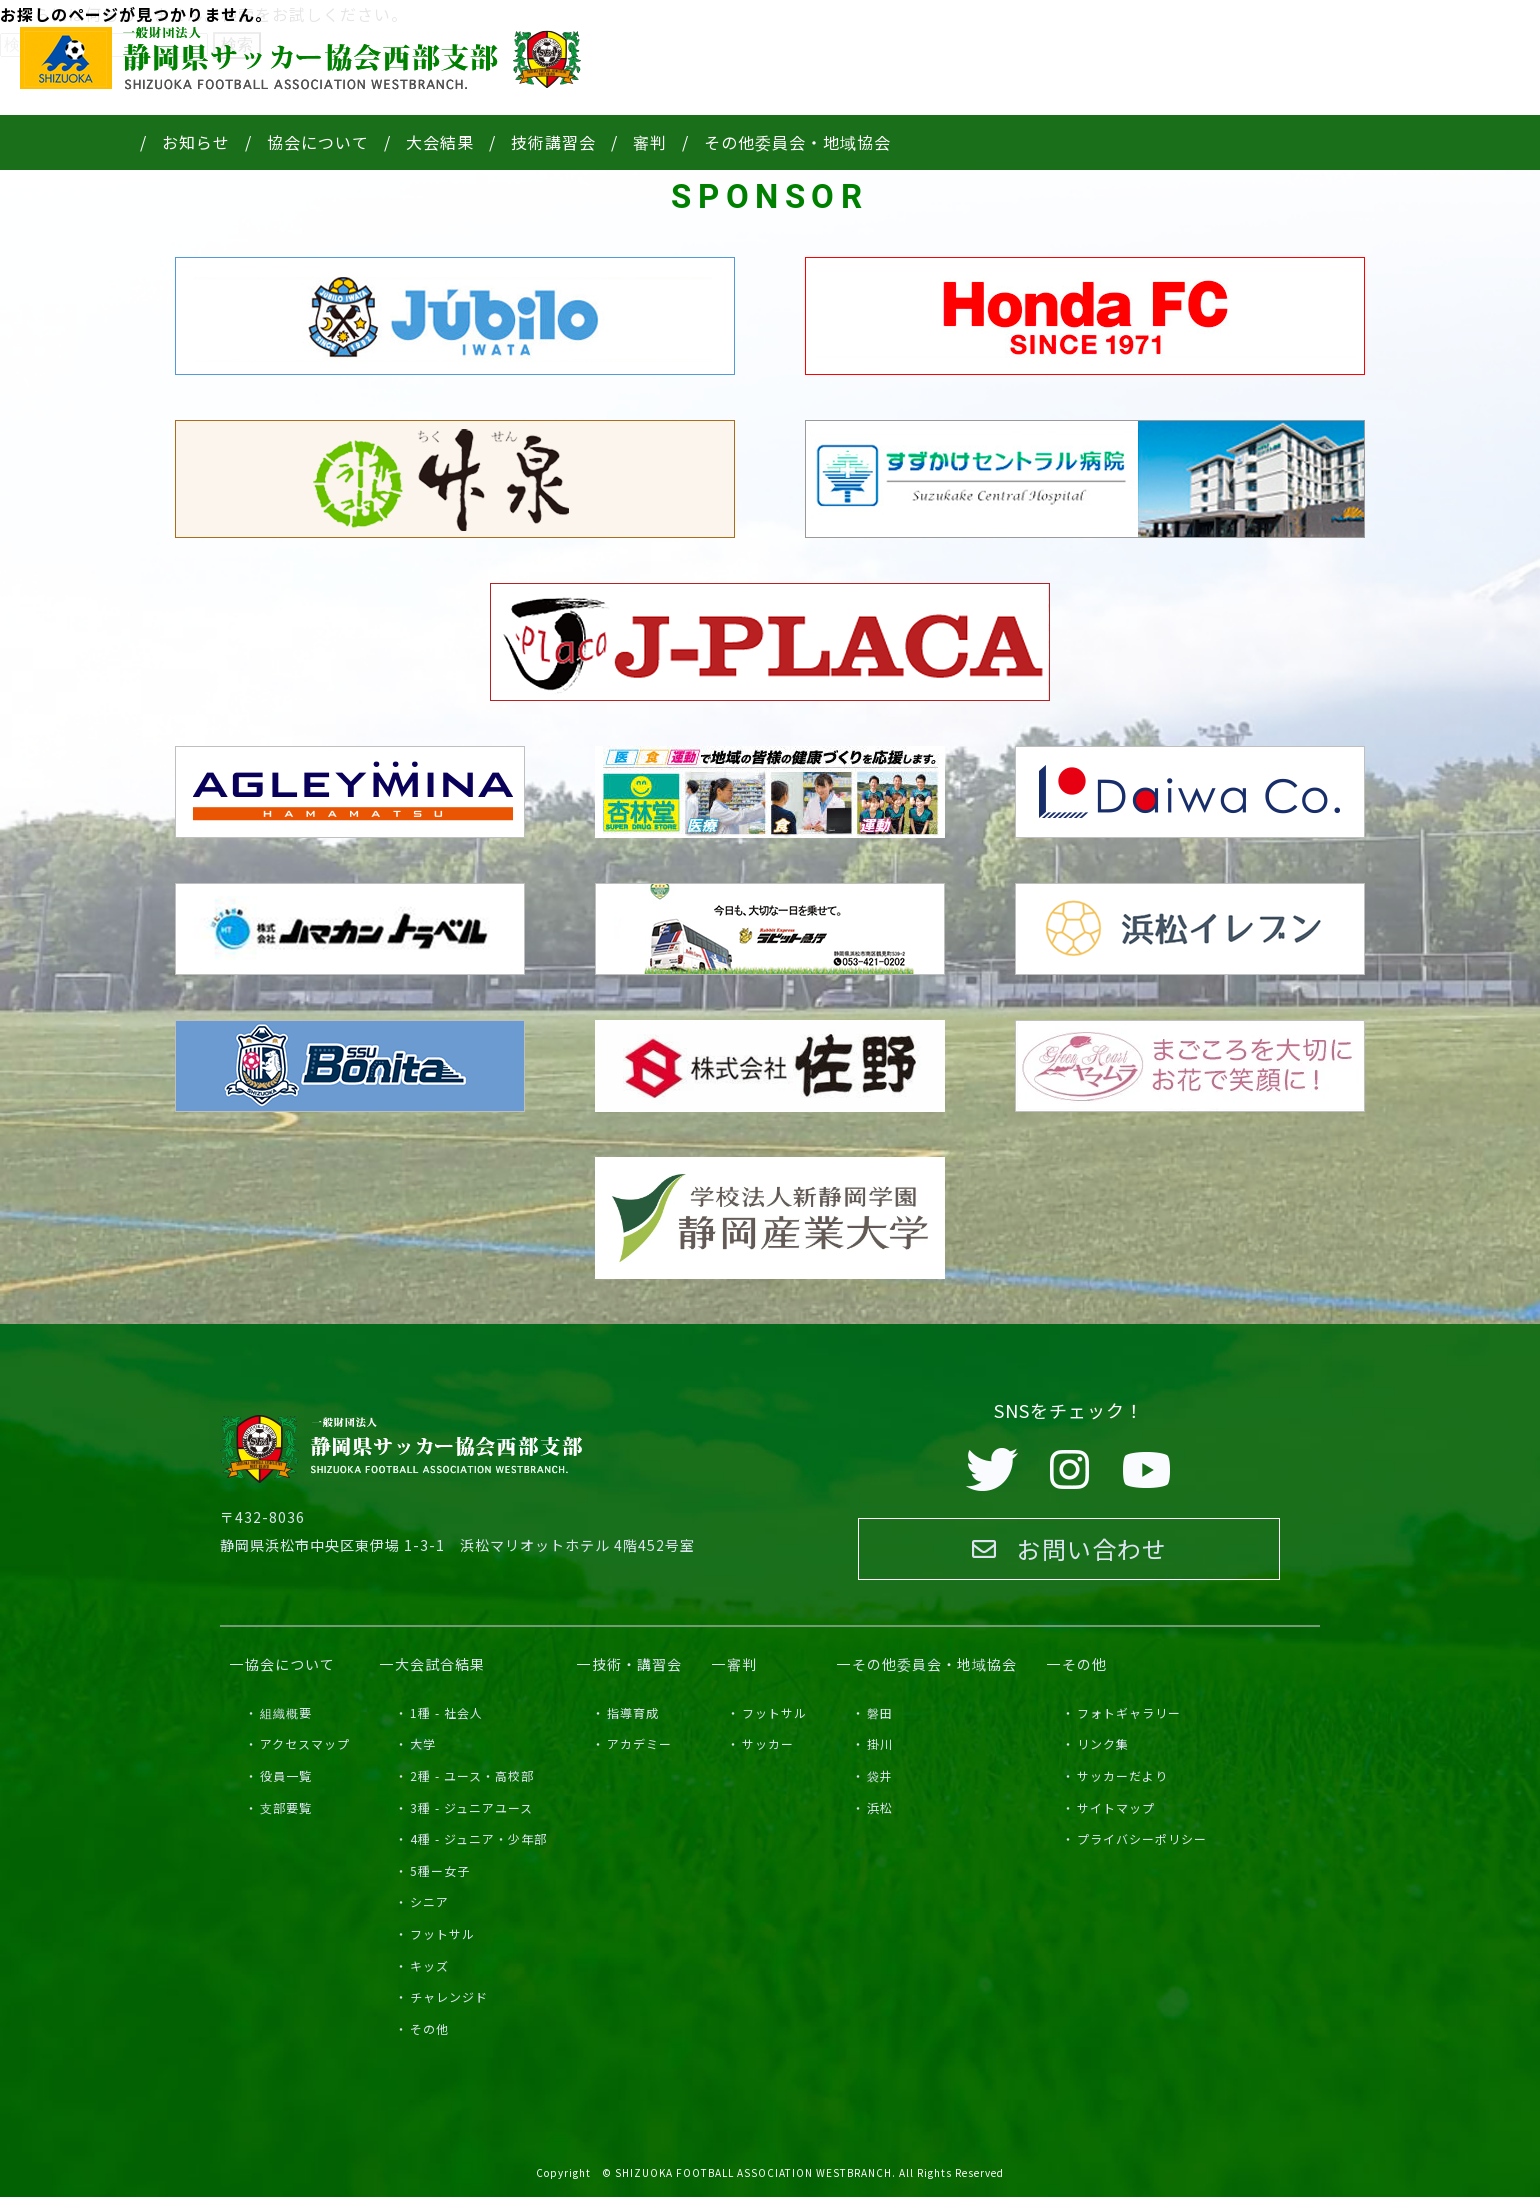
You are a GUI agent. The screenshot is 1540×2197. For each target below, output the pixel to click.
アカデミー (639, 1743)
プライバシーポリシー (1142, 1838)
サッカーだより (1122, 1775)
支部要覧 (286, 1807)
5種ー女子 (440, 1870)
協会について (318, 142)
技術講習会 (553, 142)
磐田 (880, 1712)
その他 (429, 2028)
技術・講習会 (637, 1664)
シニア (429, 1901)
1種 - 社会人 (446, 1712)
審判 (650, 142)
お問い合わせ (1069, 1548)
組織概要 (286, 1712)
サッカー (768, 1743)
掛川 (880, 1743)
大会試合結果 (440, 1664)
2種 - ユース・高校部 (472, 1775)
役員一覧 (286, 1775)
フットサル (442, 1933)
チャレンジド (449, 1996)
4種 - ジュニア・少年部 (478, 1838)
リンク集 (1103, 1743)
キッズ (429, 1965)
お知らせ (196, 142)
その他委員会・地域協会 (797, 142)
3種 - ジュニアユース (471, 1807)
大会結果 (440, 142)
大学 (423, 1743)
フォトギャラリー (1129, 1712)
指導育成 (633, 1712)
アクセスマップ (305, 1743)
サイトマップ (1116, 1807)
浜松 (880, 1807)
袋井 (880, 1775)
